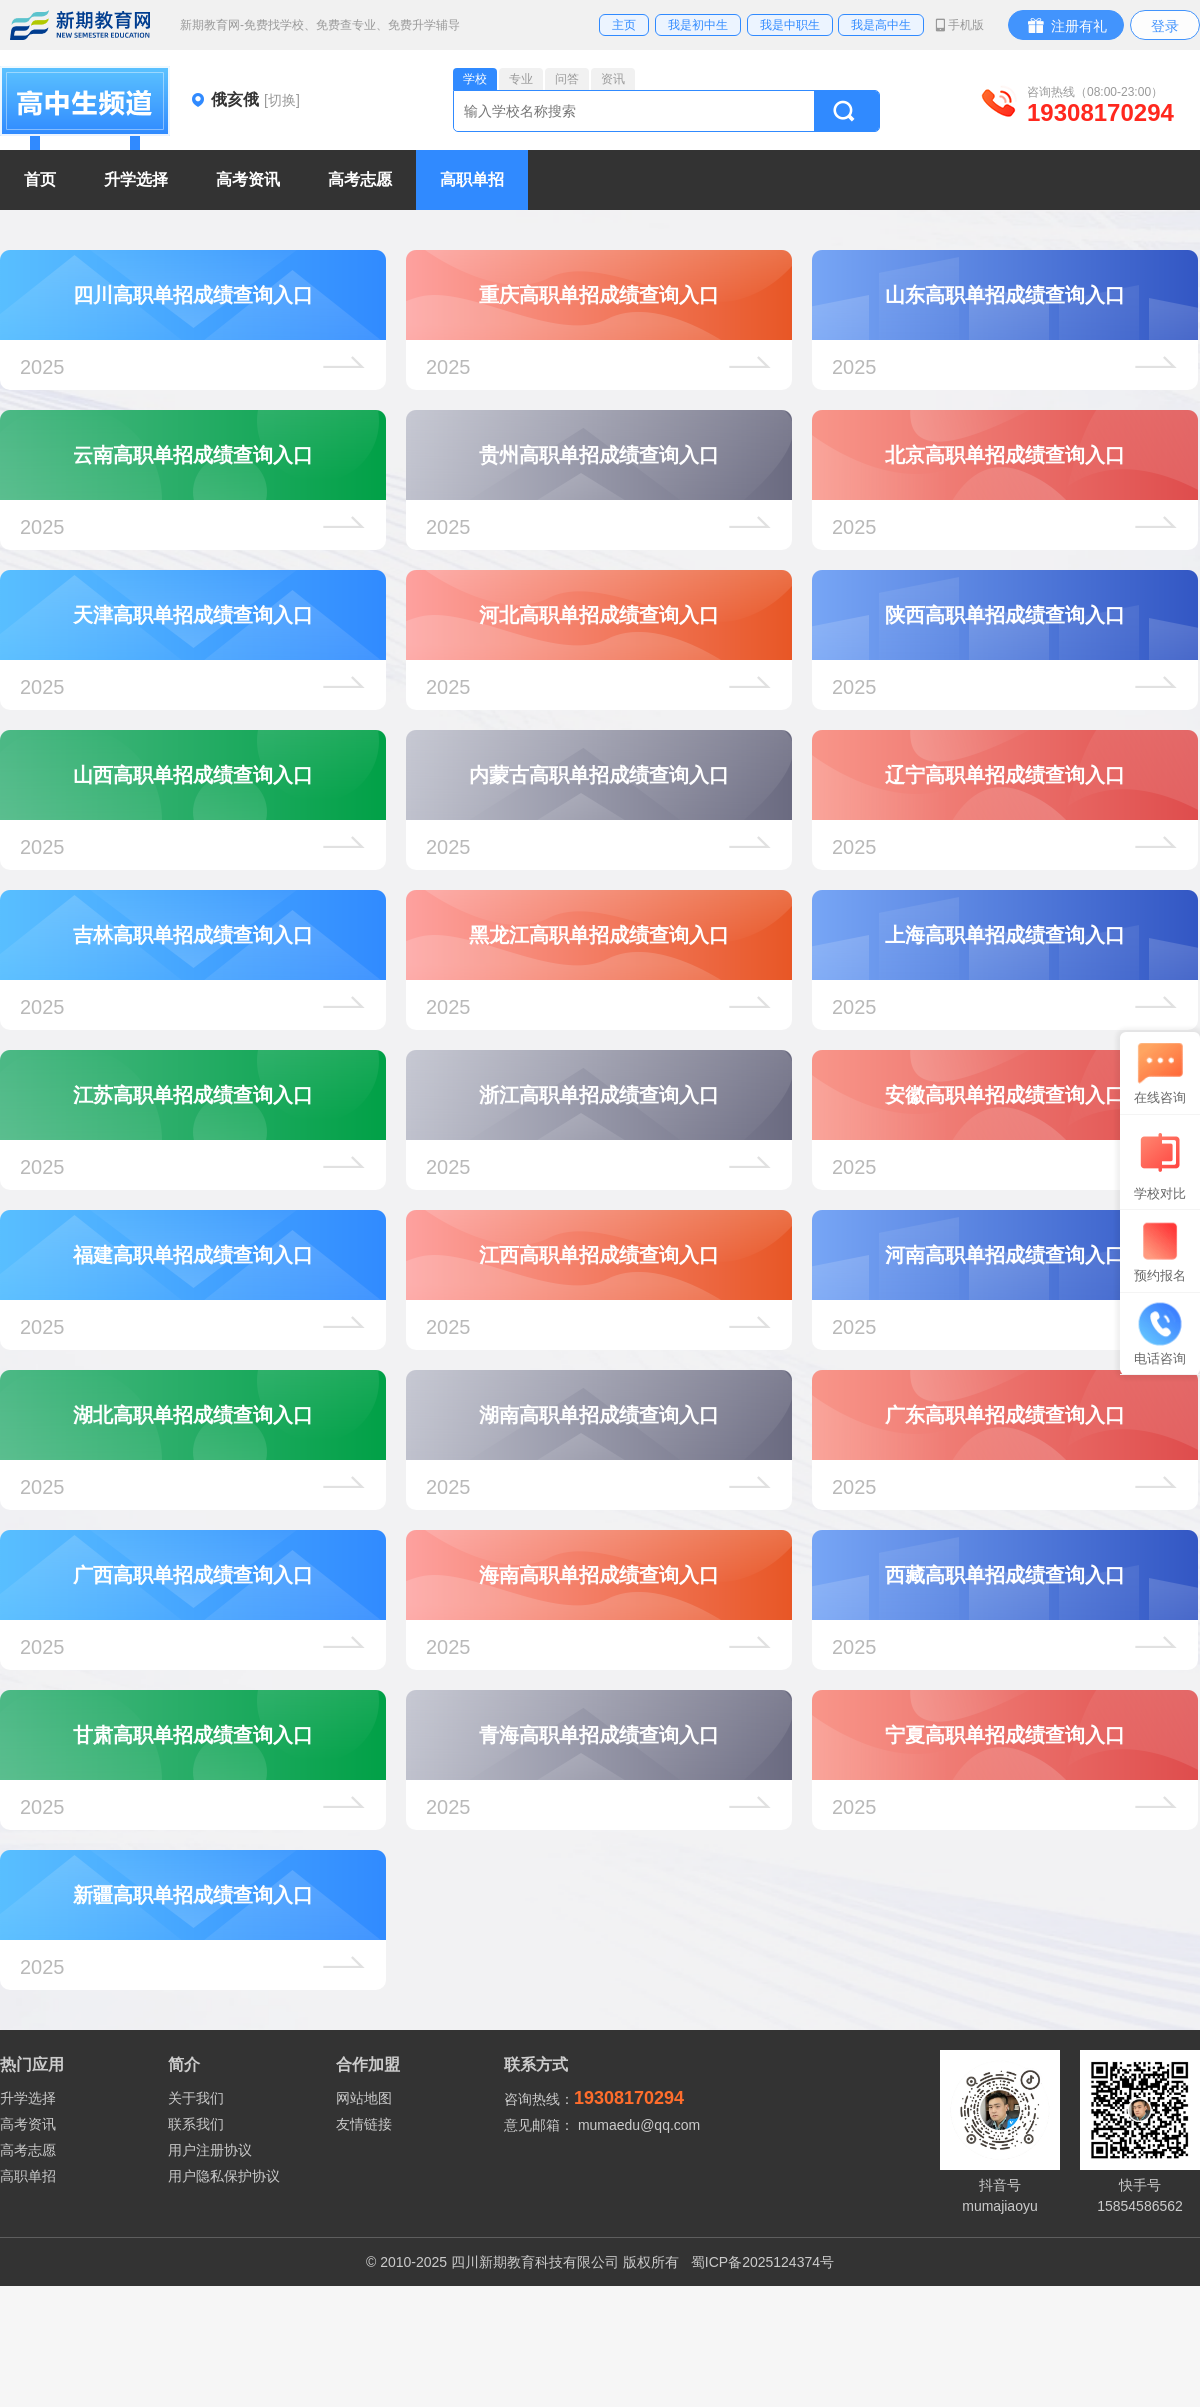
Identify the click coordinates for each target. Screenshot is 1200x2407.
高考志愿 (28, 2150)
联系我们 (196, 2124)
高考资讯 (28, 2124)
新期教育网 (80, 25)
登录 (1165, 26)
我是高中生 (881, 25)
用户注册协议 (210, 2150)
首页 (40, 179)
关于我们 (196, 2098)
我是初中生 (698, 25)
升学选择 (28, 2098)
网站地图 (364, 2098)
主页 (624, 25)
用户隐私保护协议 (224, 2176)
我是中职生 (790, 25)
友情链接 (364, 2124)
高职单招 (28, 2176)
